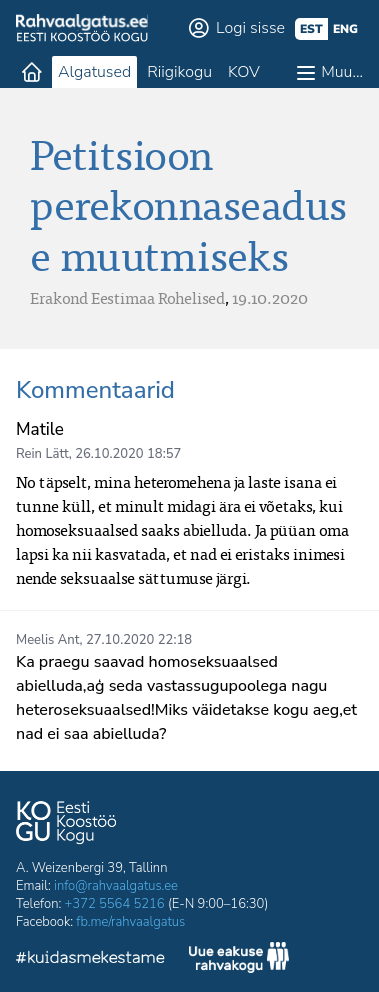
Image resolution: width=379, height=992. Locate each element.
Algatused (94, 72)
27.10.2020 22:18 (139, 640)
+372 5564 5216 (115, 904)
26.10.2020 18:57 (128, 454)
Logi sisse (250, 28)
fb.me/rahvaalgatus (130, 922)
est (311, 29)
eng (345, 29)
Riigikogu (179, 72)
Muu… (342, 72)
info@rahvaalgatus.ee (116, 886)
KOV (244, 72)
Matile (40, 429)
